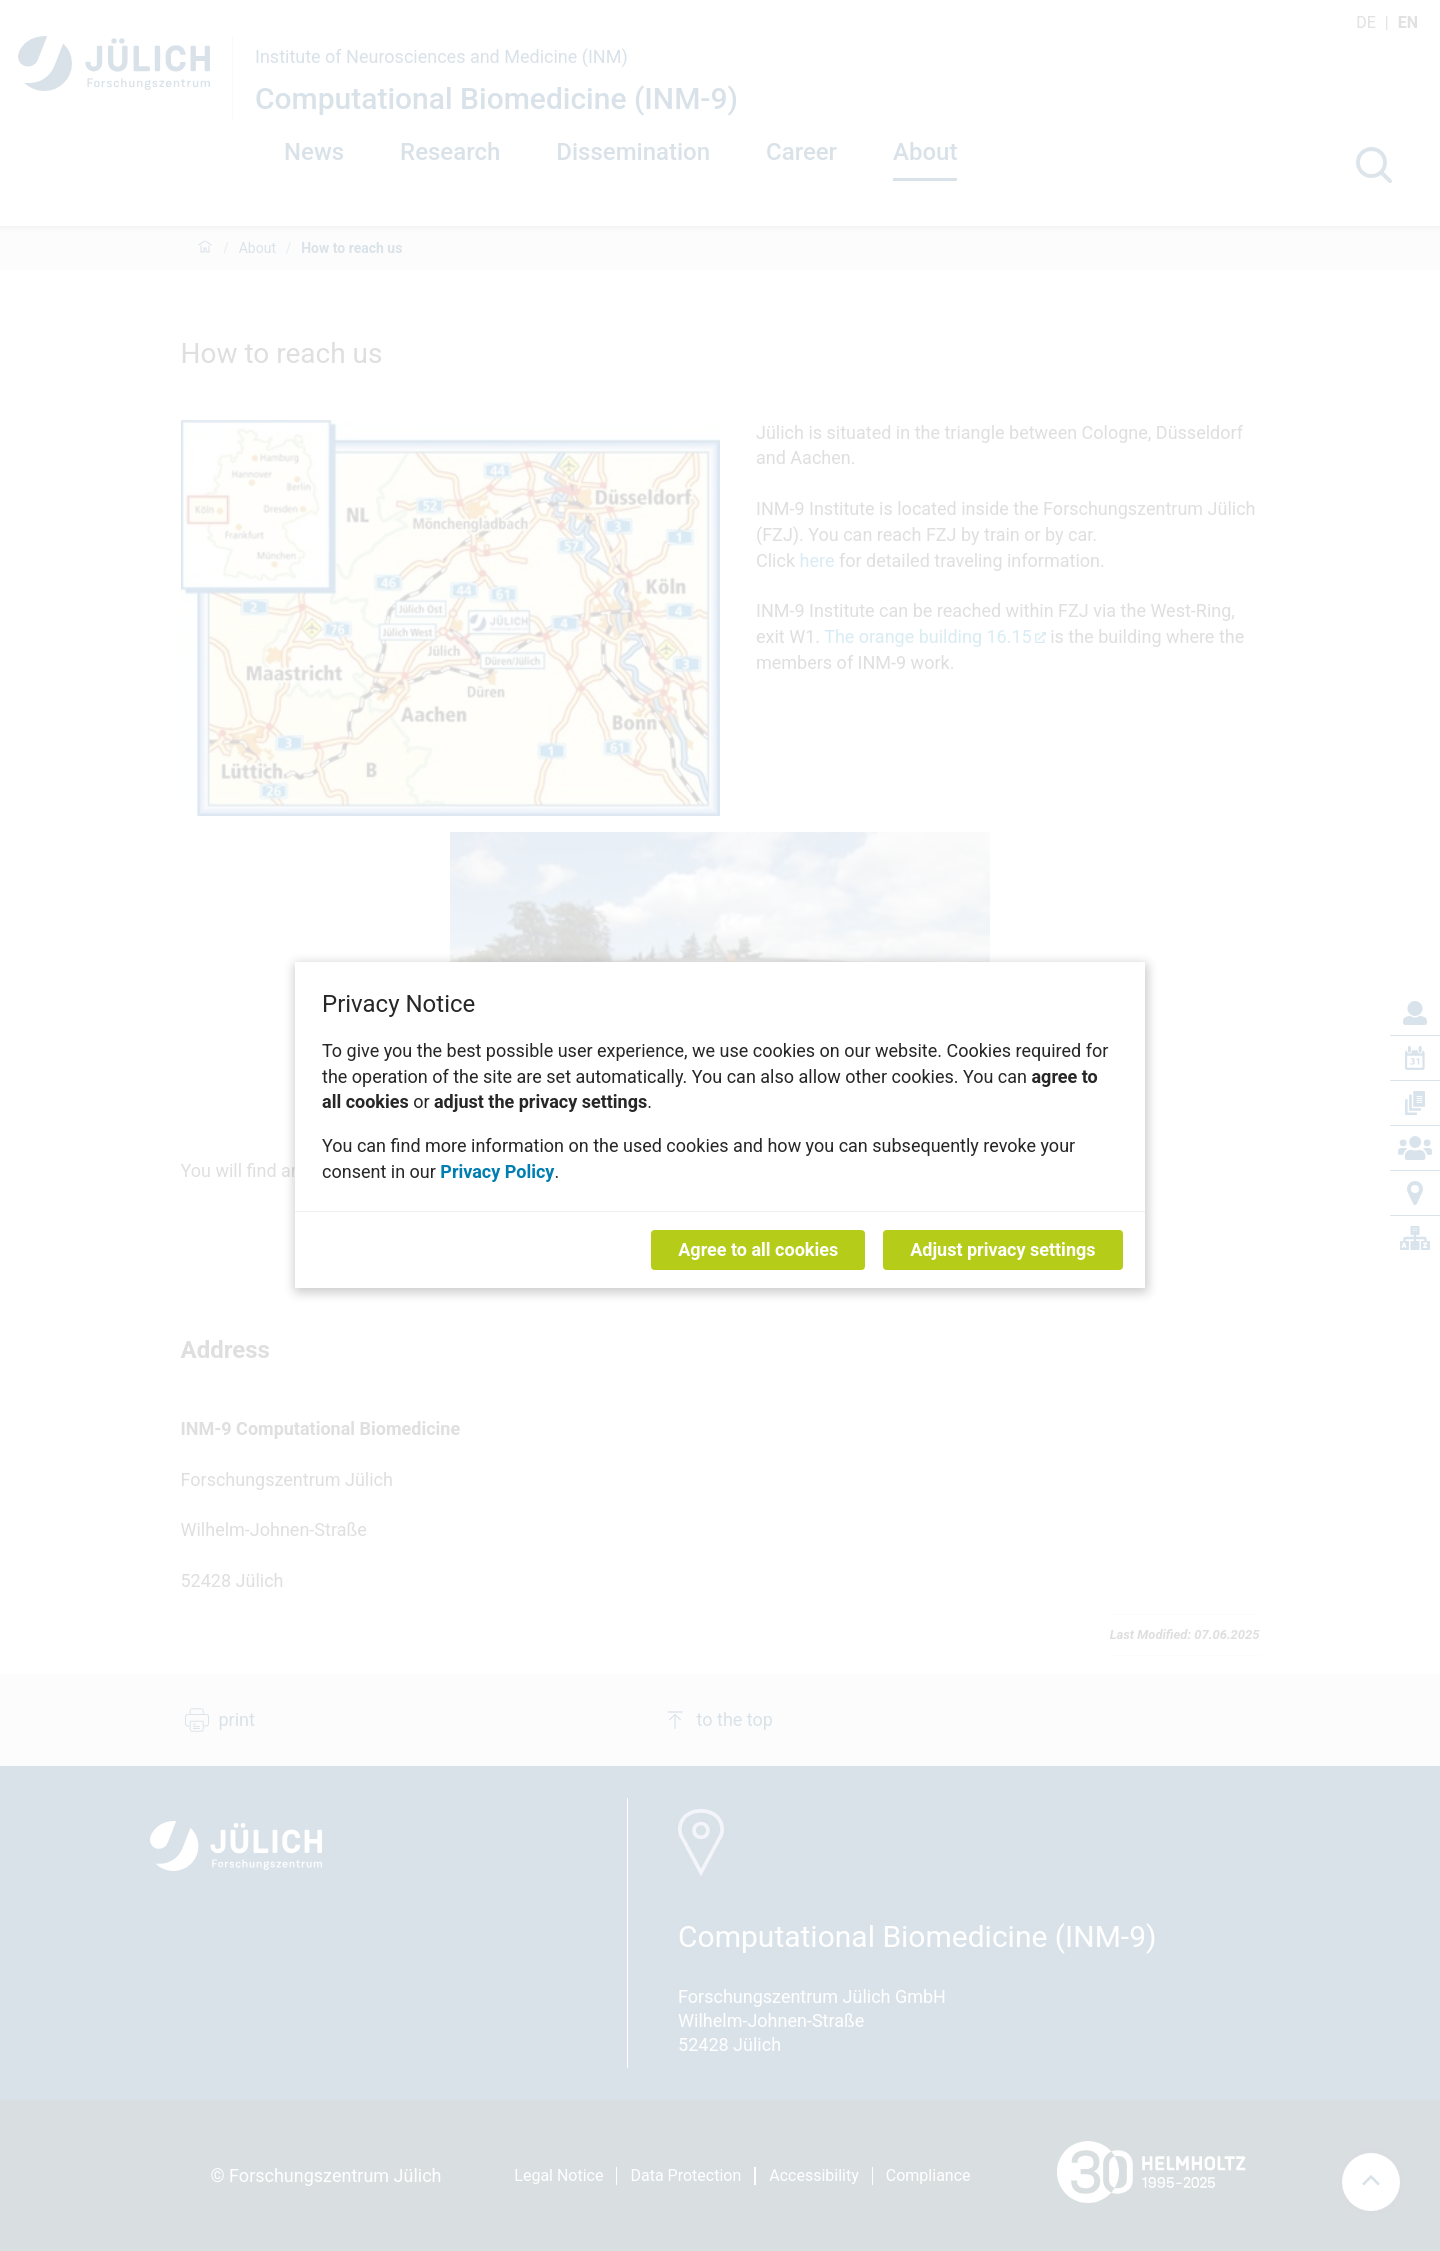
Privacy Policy (497, 1171)
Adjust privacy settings (1002, 1250)
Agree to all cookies (758, 1250)
